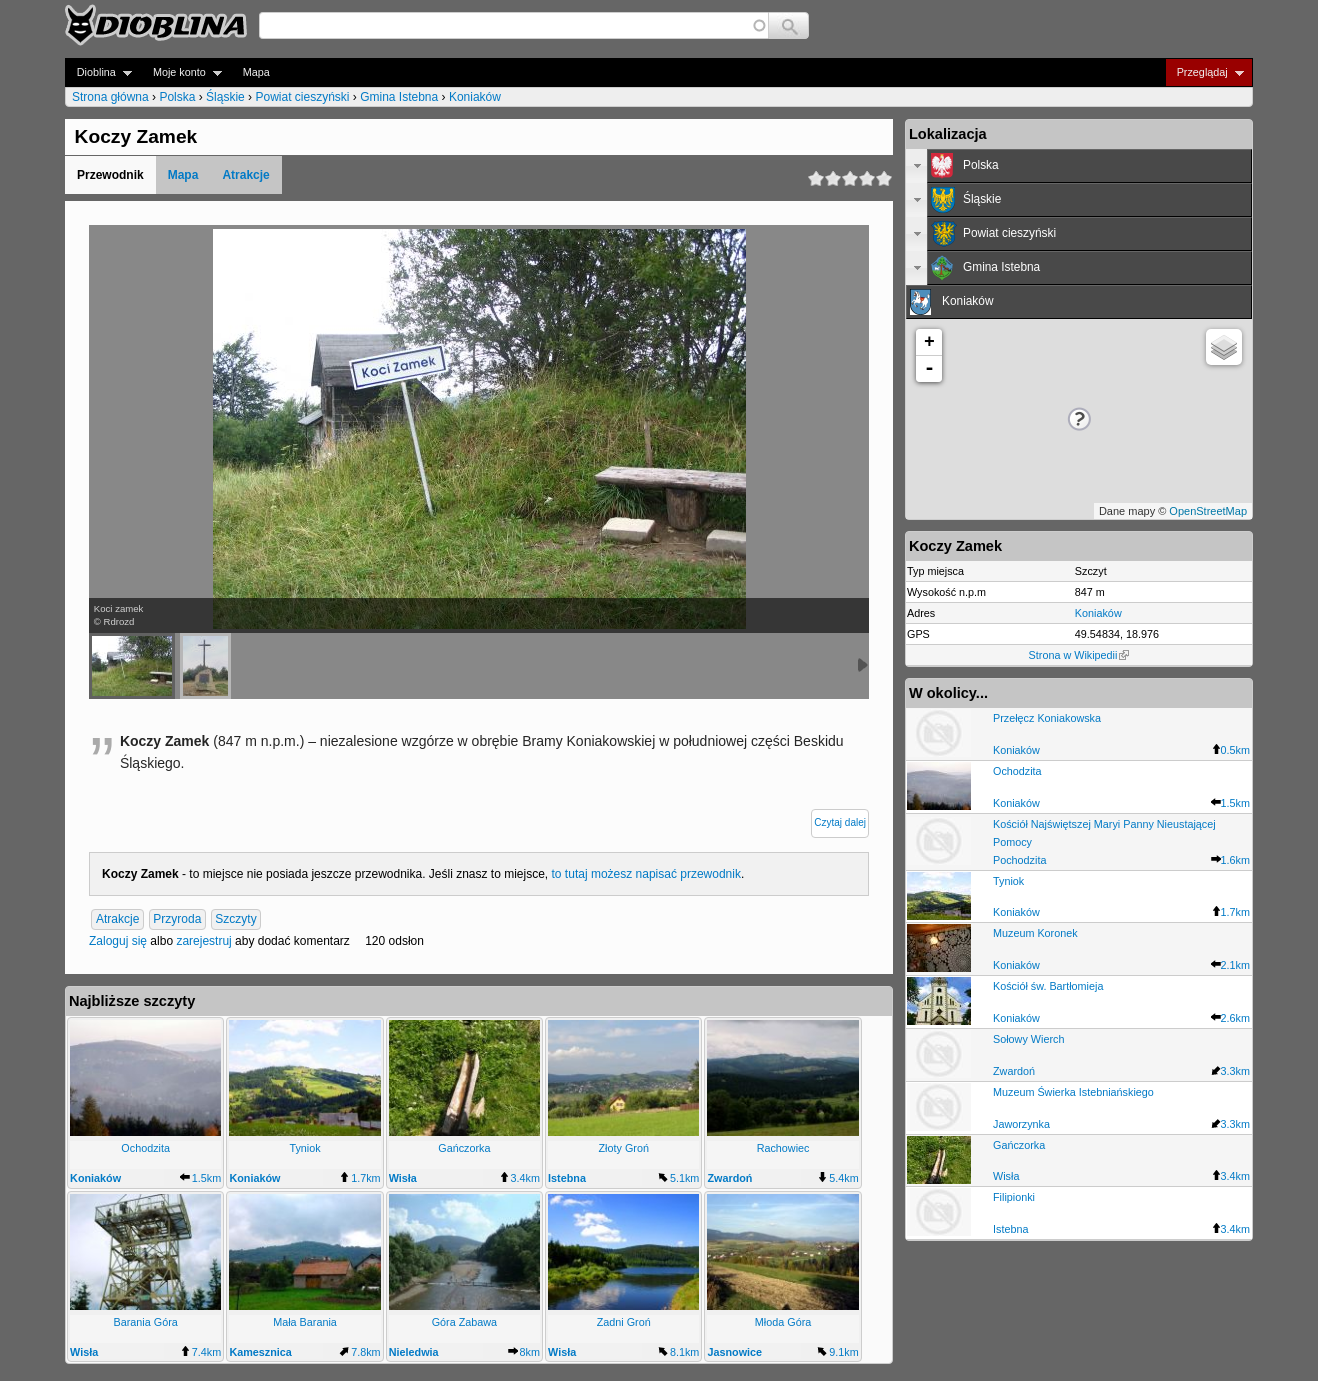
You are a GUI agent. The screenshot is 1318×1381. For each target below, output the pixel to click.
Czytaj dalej (840, 822)
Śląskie (225, 97)
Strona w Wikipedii (1079, 655)
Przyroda (177, 920)
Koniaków (475, 97)
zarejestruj (203, 941)
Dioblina (98, 72)
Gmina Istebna (399, 97)
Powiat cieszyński (302, 97)
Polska (177, 97)
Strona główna (110, 97)
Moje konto (181, 72)
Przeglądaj (1204, 72)
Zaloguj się (118, 941)
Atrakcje (245, 175)
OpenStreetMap (1208, 511)
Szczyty (235, 920)
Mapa (256, 72)
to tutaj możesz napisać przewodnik (646, 874)
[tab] (1079, 166)
